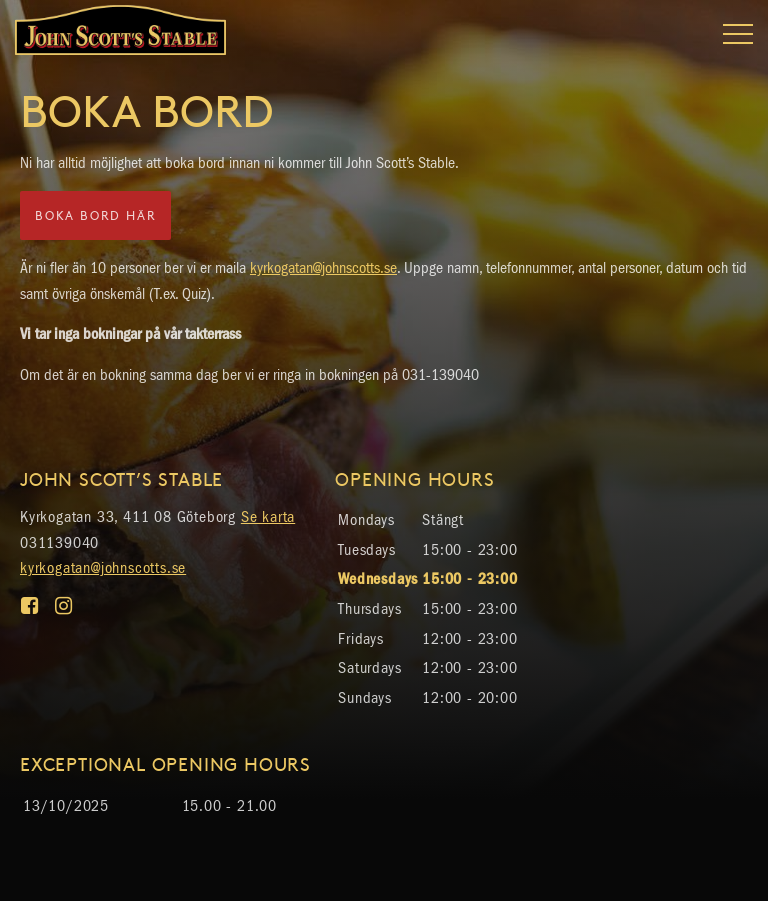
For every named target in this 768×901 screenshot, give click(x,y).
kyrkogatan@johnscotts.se (323, 267)
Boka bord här (95, 215)
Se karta (268, 516)
